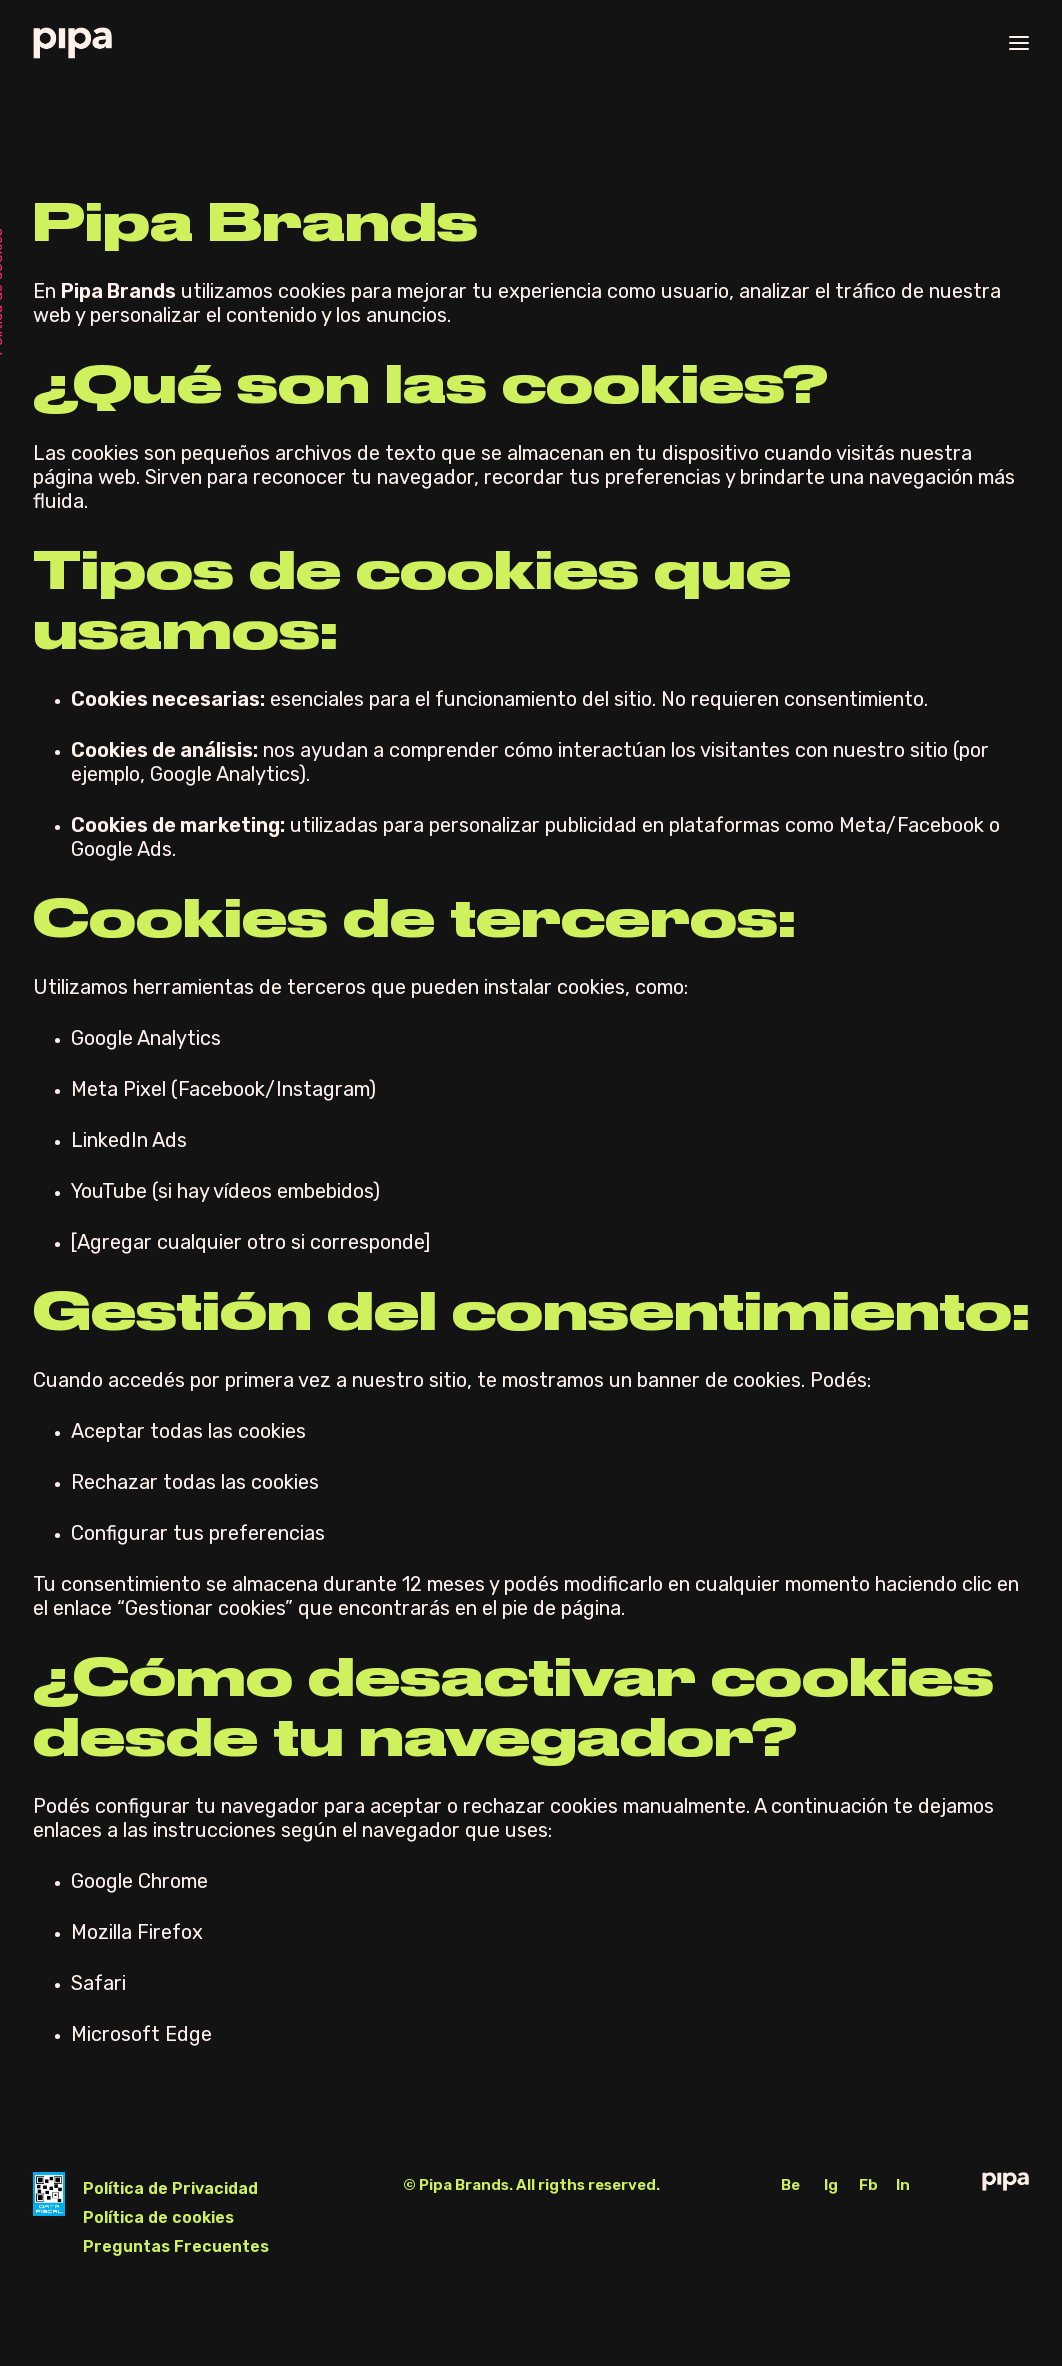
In (903, 2185)
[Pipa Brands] (72, 43)
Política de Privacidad (170, 2188)
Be (790, 2185)
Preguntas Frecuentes (176, 2246)
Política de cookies (158, 2217)
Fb (868, 2185)
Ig (831, 2185)
